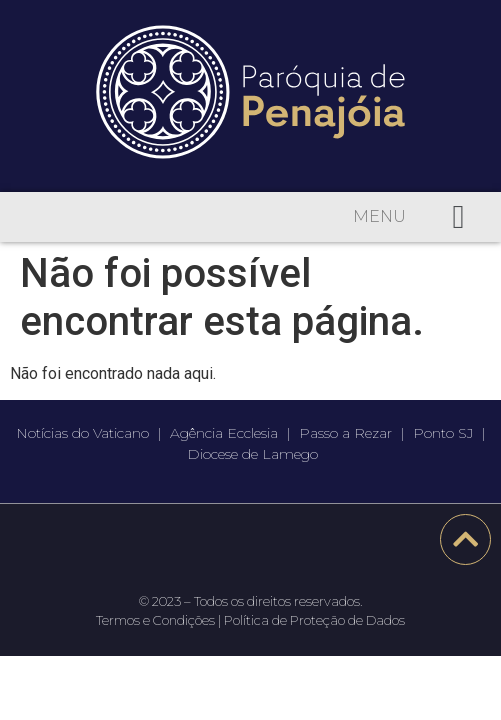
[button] (458, 217)
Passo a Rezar (345, 433)
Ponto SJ (443, 433)
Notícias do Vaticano (82, 433)
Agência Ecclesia (224, 433)
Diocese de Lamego (252, 454)
